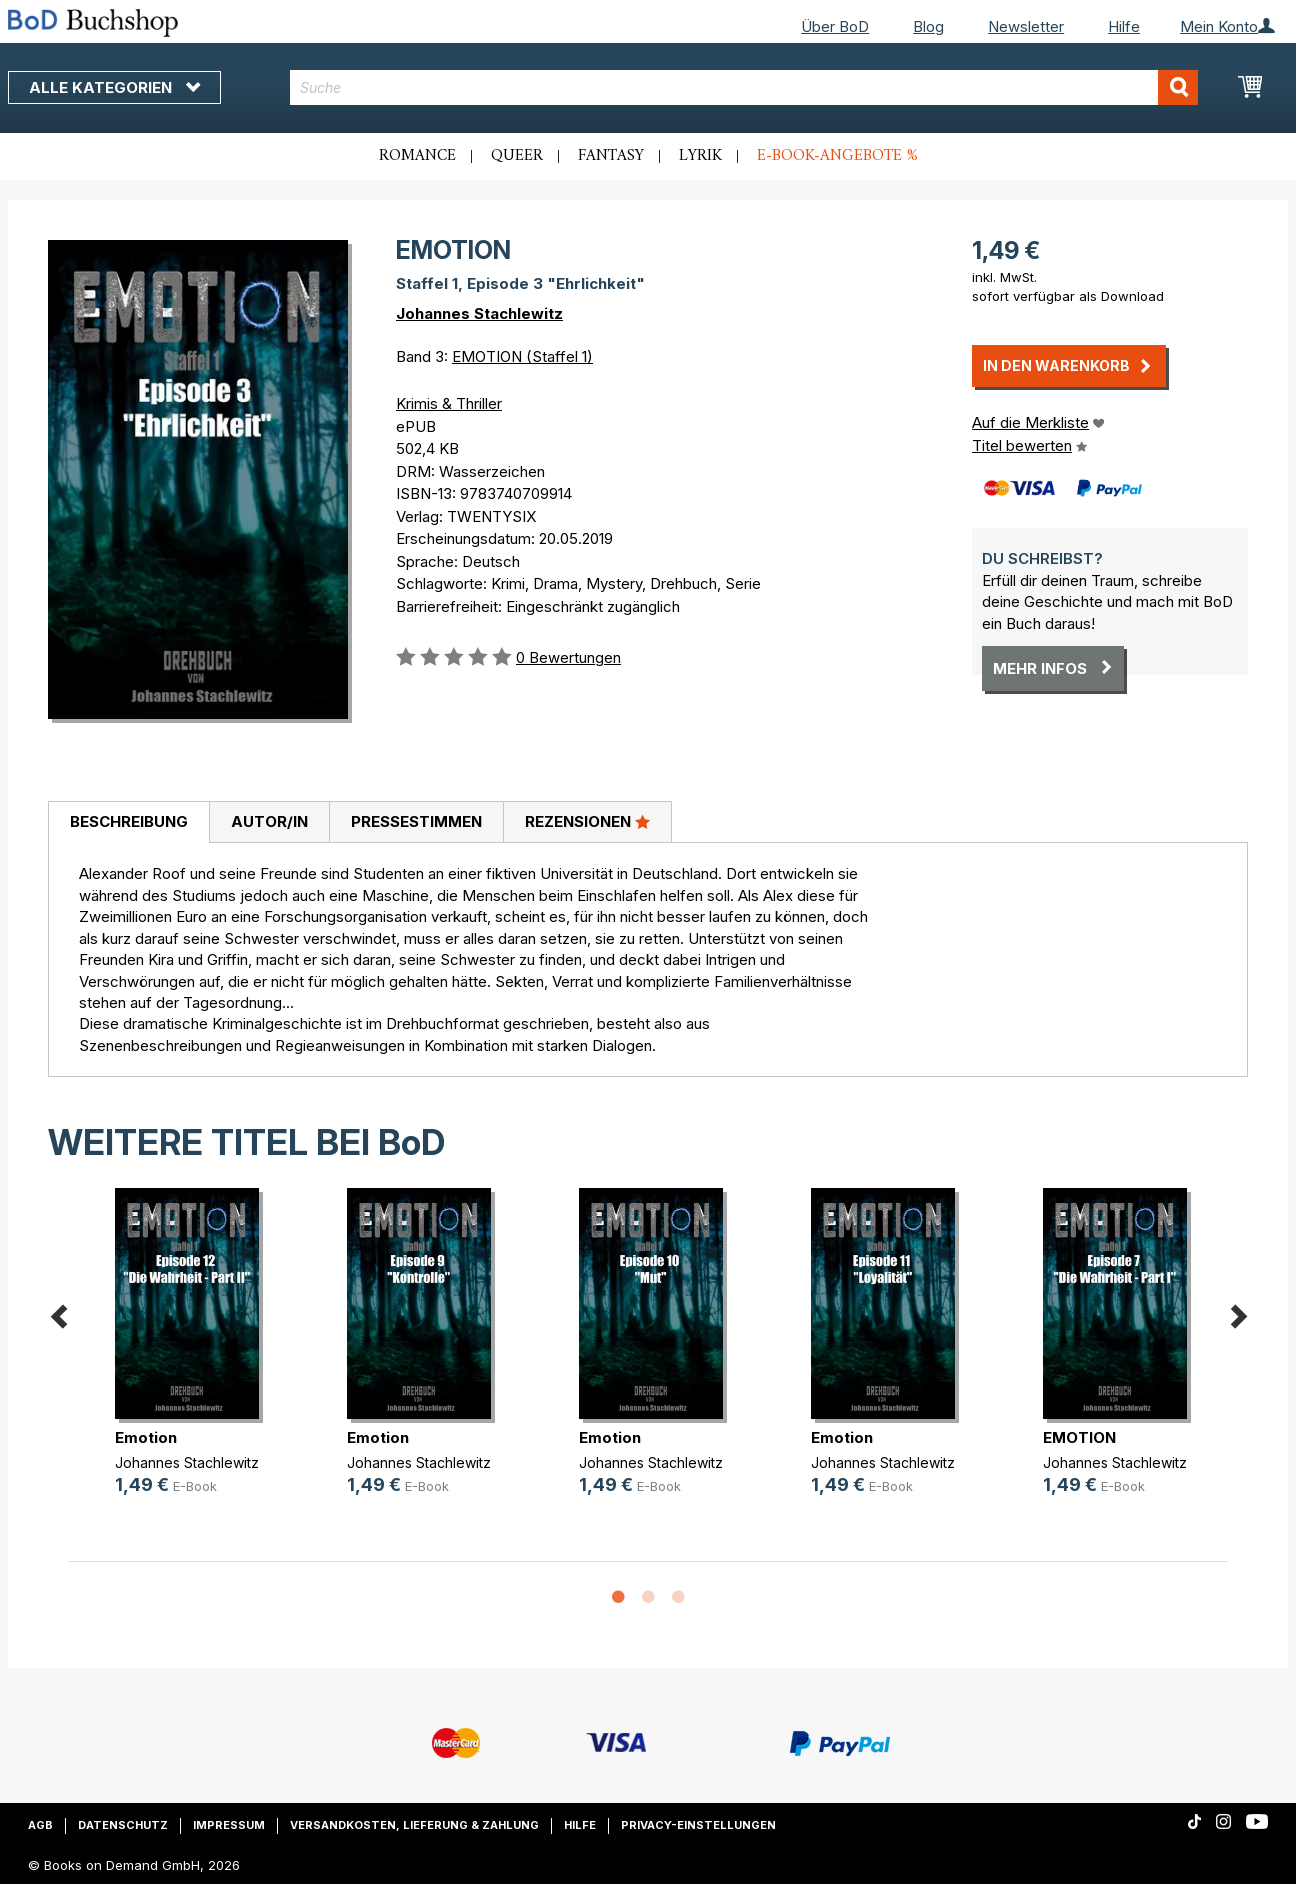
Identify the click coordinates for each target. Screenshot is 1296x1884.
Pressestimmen (416, 821)
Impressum (229, 1825)
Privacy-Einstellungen (698, 1825)
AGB (40, 1825)
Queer (517, 156)
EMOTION (1079, 1437)
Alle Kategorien (114, 87)
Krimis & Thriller (449, 403)
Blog (928, 26)
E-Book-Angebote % (837, 156)
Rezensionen (587, 821)
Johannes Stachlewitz (479, 313)
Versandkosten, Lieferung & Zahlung (414, 1825)
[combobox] (744, 87)
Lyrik (700, 156)
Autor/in (269, 821)
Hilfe (1124, 26)
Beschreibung (129, 821)
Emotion (146, 1437)
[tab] (128, 823)
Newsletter (1026, 26)
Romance (417, 156)
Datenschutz (123, 1825)
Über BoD (835, 26)
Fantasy (611, 156)
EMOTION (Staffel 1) (522, 356)
